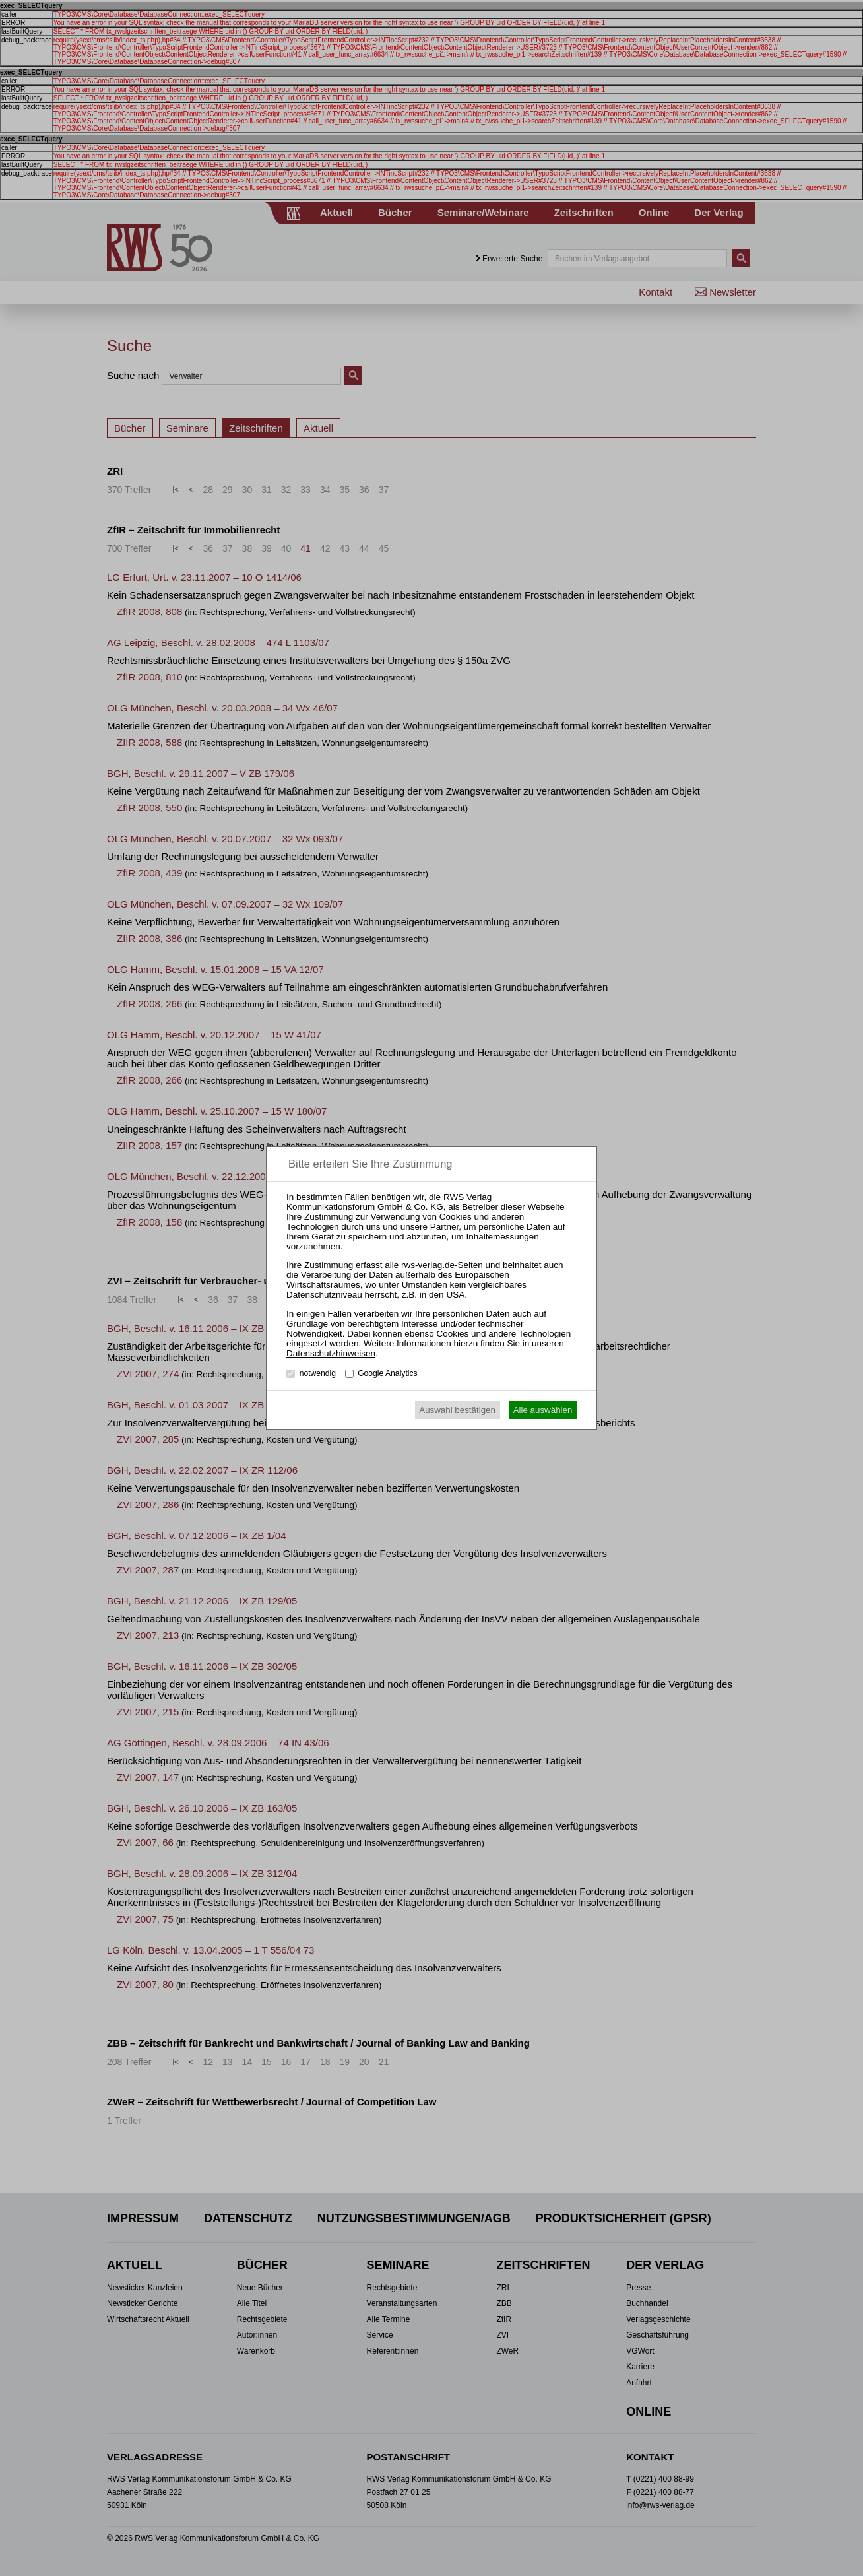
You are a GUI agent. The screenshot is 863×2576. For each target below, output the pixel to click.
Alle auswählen (543, 1410)
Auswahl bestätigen (457, 1410)
